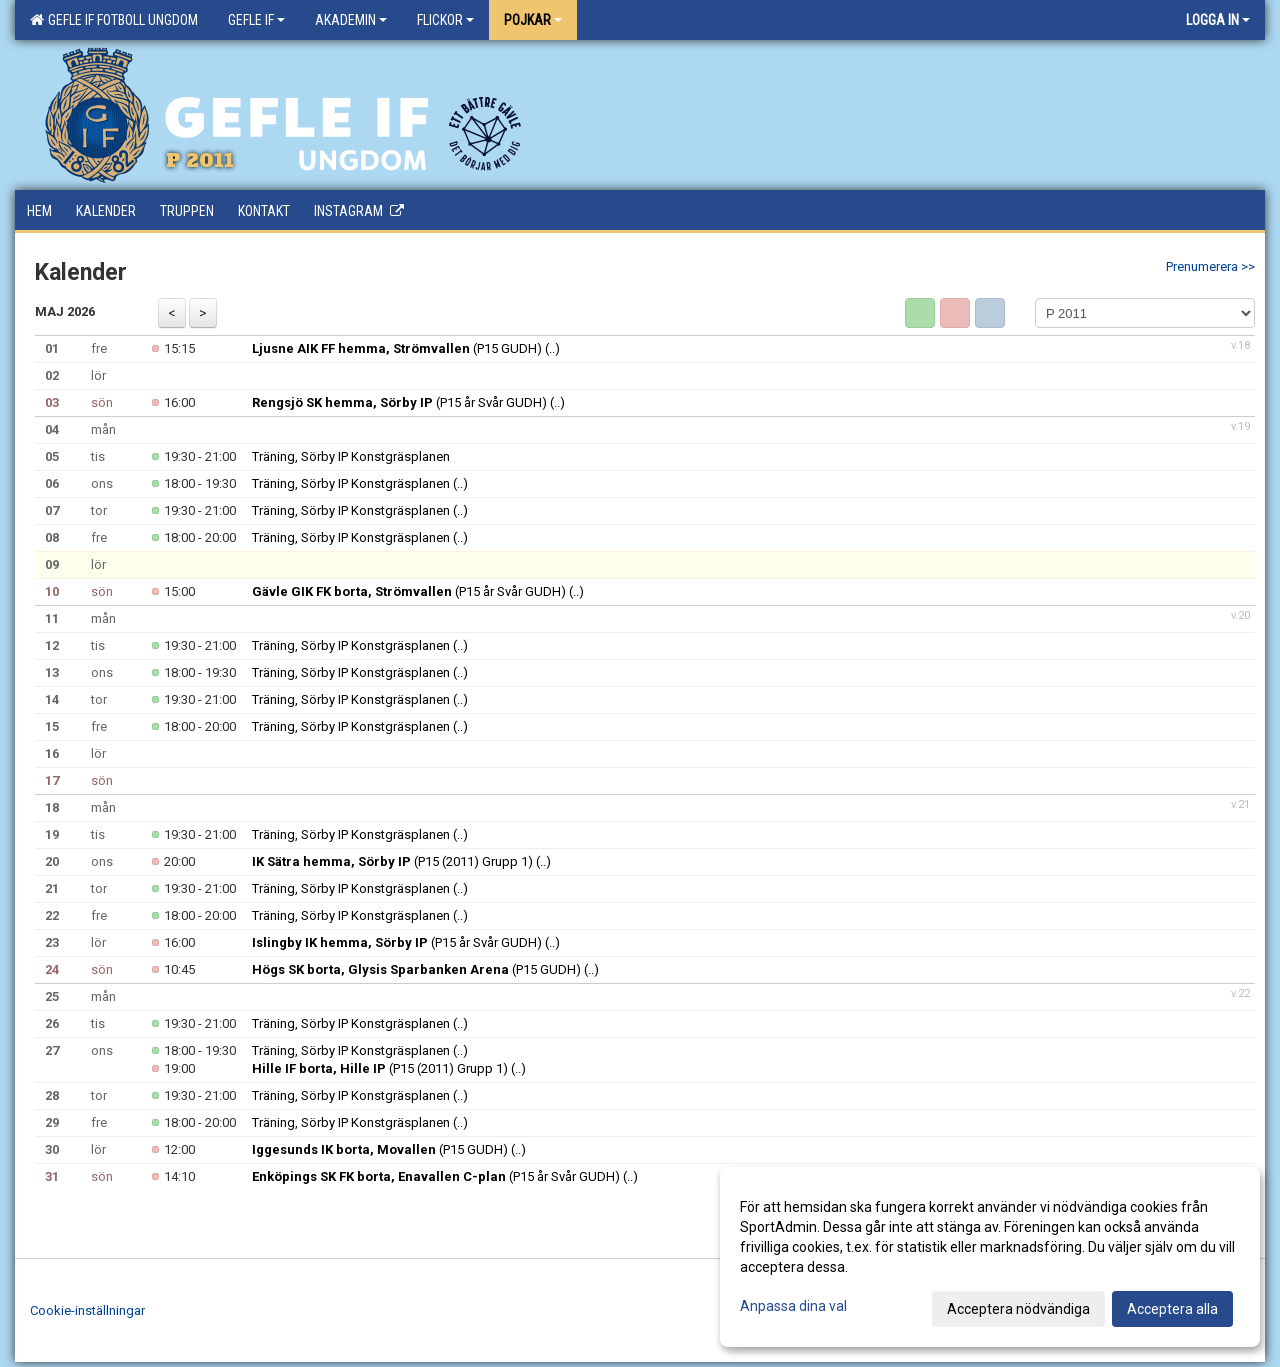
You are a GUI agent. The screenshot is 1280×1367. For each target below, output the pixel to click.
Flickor (445, 20)
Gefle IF (256, 20)
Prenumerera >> (1210, 266)
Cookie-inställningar (87, 1310)
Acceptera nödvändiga (1018, 1309)
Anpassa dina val (793, 1306)
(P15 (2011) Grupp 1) (392, 861)
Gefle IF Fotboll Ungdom (114, 20)
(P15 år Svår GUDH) (399, 402)
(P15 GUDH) (397, 348)
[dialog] (990, 1257)
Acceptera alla (1172, 1309)
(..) (552, 348)
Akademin (351, 20)
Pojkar (533, 20)
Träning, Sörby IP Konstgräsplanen (351, 456)
